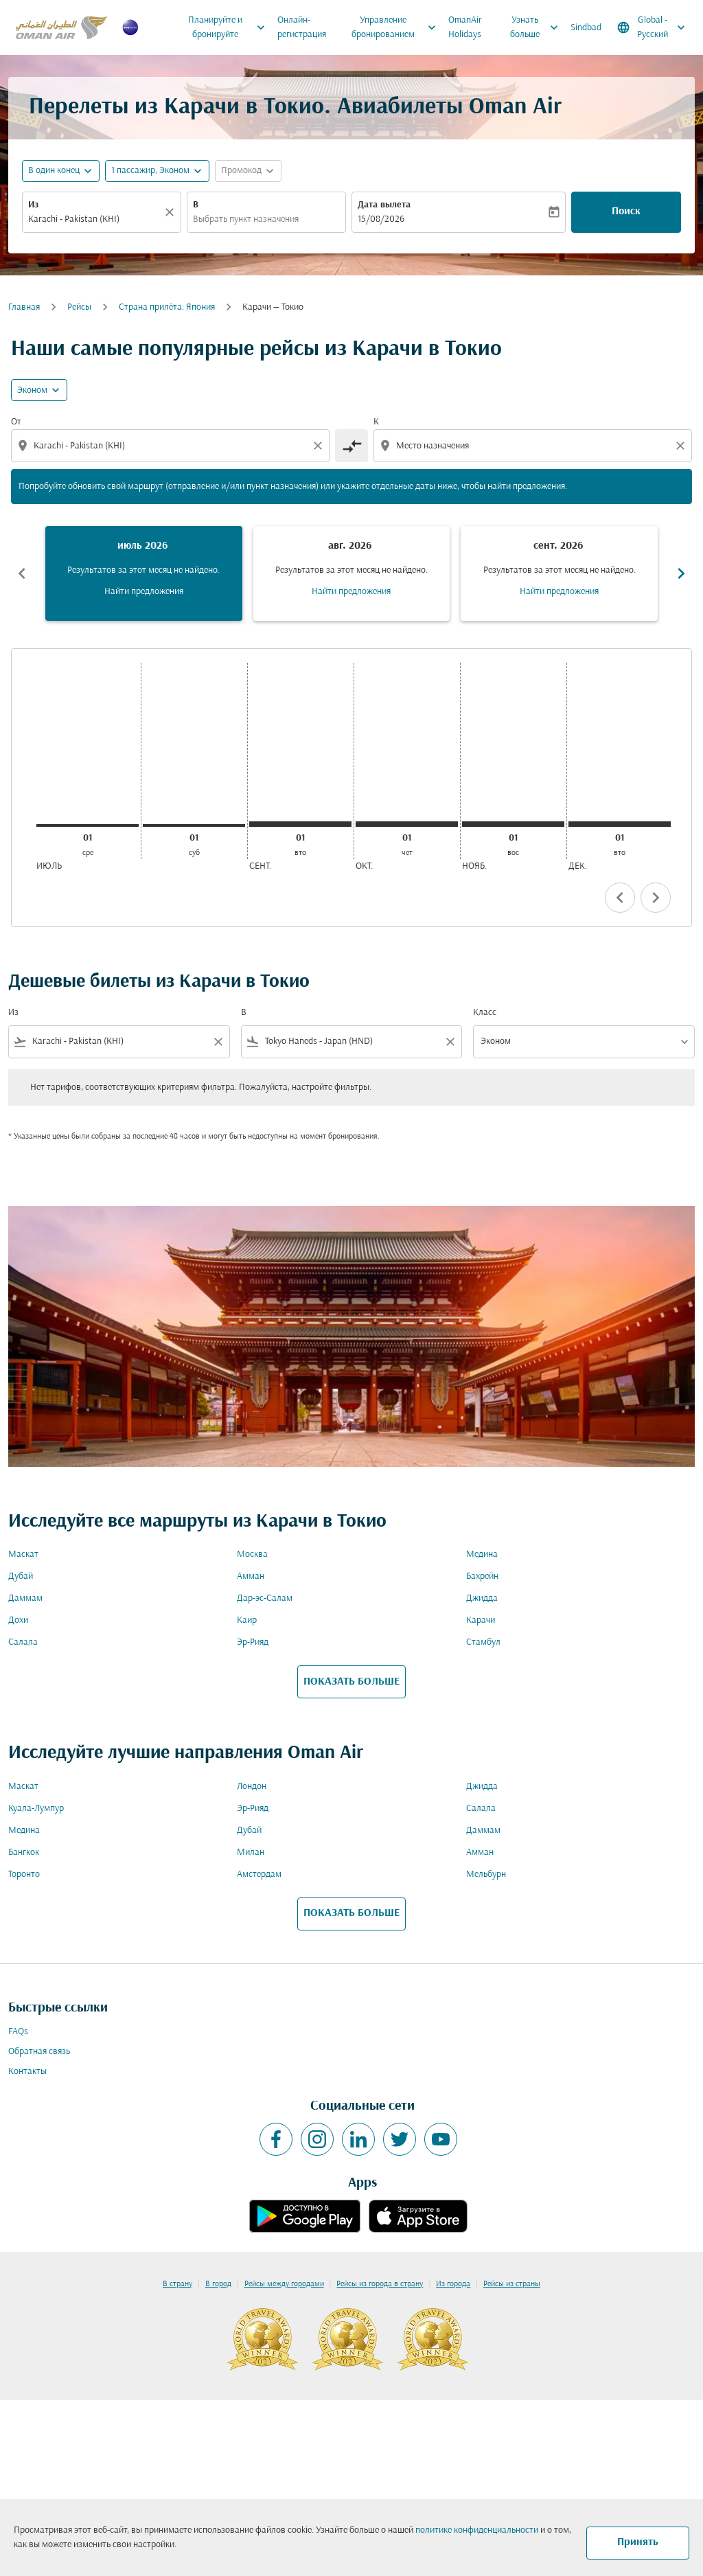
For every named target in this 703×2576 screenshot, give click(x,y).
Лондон (251, 1786)
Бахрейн (482, 1576)
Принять (637, 2542)
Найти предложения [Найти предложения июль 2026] (143, 591)
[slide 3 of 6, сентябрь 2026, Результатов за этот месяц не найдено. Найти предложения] (559, 573)
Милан (250, 1852)
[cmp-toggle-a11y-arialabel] (351, 445)
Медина (482, 1554)
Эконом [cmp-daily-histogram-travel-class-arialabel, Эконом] (32, 390)
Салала (23, 1642)
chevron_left (620, 898)
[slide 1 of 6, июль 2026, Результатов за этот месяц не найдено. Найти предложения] (143, 573)
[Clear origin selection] (320, 445)
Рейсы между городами (284, 2284)
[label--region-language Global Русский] (652, 27)
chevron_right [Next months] (681, 573)
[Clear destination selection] (682, 445)
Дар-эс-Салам (264, 1598)
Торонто (24, 1874)
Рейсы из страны (511, 2284)
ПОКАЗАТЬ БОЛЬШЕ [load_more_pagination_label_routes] (351, 1681)
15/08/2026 (381, 219)
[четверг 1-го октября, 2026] (407, 824)
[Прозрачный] (172, 212)
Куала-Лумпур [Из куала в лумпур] (36, 1808)
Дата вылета (384, 205)
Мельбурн (486, 1874)
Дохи (18, 1620)
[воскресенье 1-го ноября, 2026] (513, 824)
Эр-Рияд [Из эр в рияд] (252, 1642)
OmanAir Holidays (465, 27)
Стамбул (483, 1642)
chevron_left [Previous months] (22, 573)
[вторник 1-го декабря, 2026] (619, 824)
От (16, 422)
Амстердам (259, 1874)
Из (33, 205)
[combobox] (94, 219)
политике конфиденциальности (476, 2530)
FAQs (18, 2032)
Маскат (23, 1554)
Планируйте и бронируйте (229, 27)
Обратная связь (39, 2052)
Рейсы (79, 307)
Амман (250, 1576)
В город (218, 2284)
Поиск (626, 211)
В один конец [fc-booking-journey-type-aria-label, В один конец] (54, 171)
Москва (252, 1554)
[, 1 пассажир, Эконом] (150, 170)
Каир (247, 1620)
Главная (24, 307)
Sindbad (586, 28)
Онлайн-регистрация (301, 27)
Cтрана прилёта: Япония (167, 307)
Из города (453, 2284)
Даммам (25, 1598)
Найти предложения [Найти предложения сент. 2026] (559, 591)
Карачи (480, 1620)
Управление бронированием (397, 27)
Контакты (27, 2071)
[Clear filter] (217, 1042)
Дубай (20, 1576)
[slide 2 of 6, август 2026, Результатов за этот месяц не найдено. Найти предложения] (351, 573)
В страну (177, 2284)
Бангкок (23, 1852)
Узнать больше (537, 27)
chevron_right (656, 898)
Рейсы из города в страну (379, 2284)
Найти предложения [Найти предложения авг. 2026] (351, 591)
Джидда (482, 1598)
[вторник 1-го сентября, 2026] (300, 824)
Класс (484, 1012)
